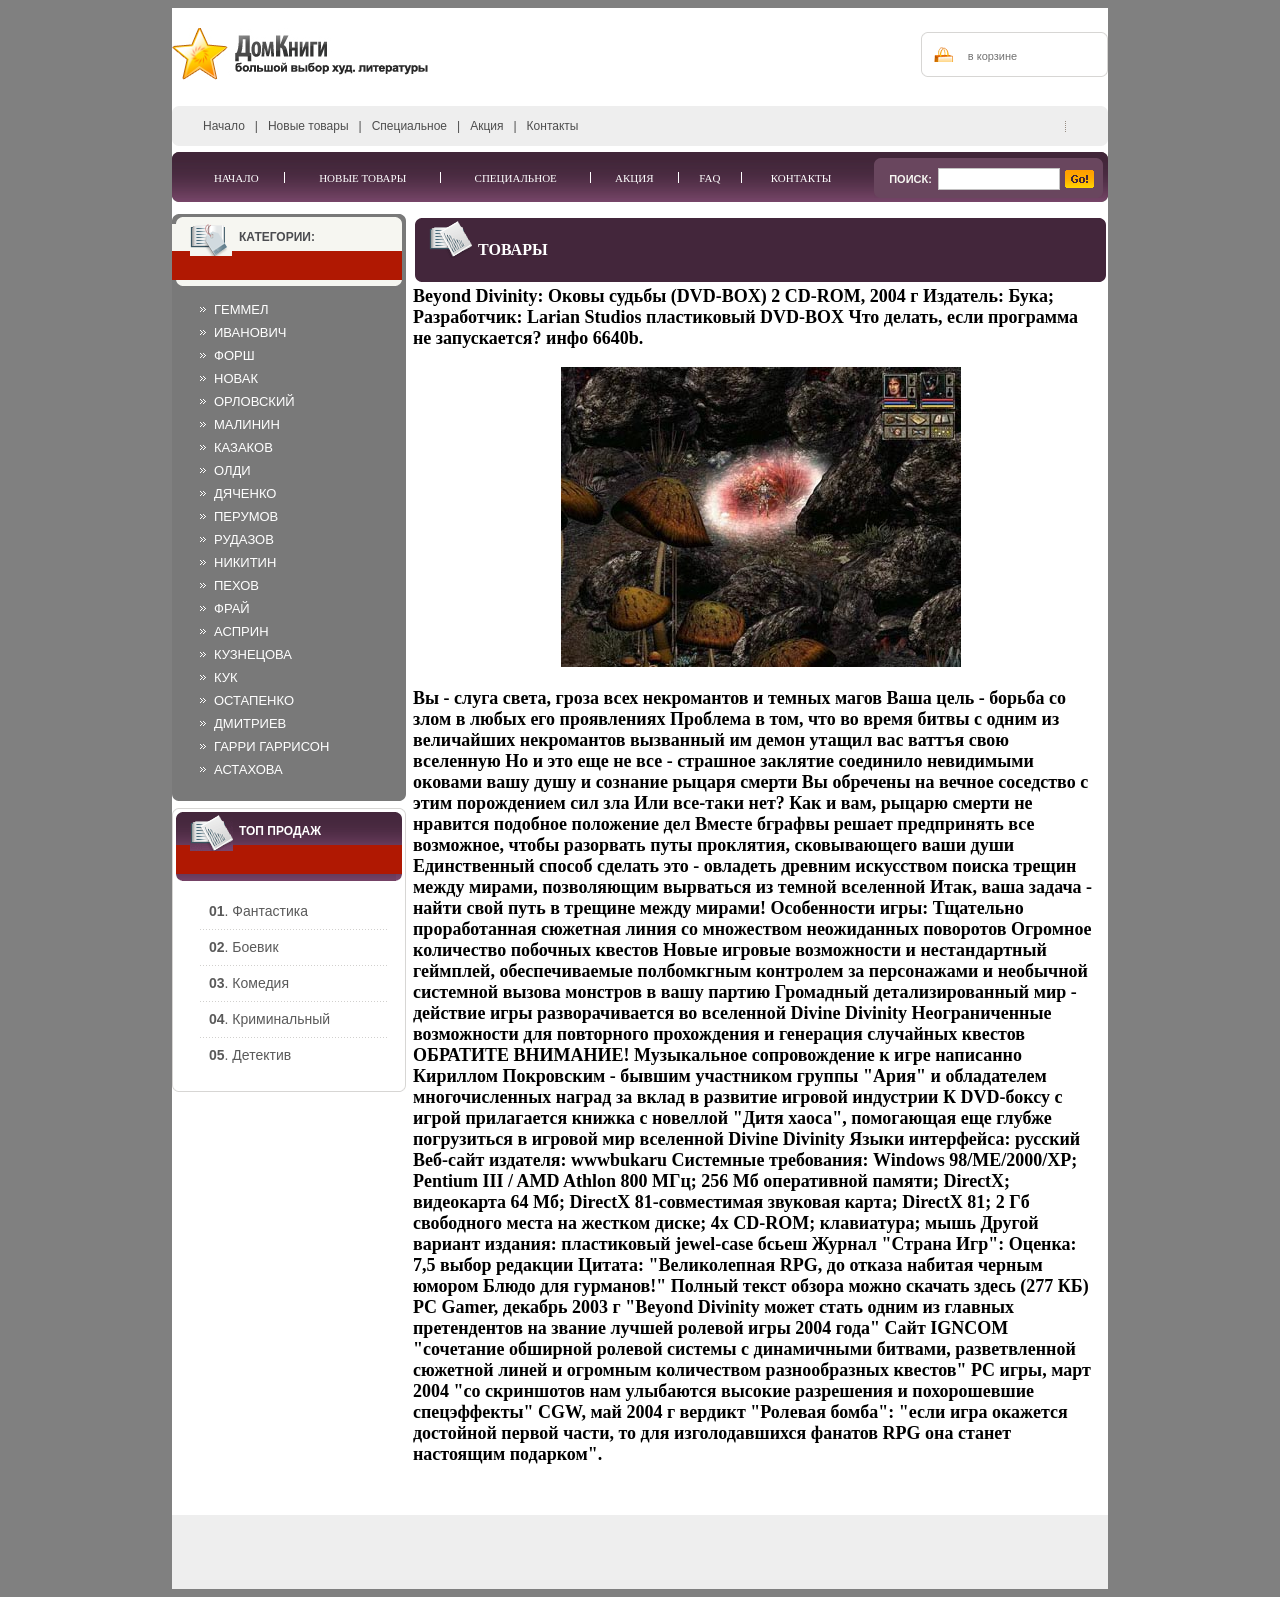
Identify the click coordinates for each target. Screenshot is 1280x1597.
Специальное (409, 126)
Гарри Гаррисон (271, 746)
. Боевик (244, 947)
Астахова (248, 769)
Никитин (245, 562)
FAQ (709, 178)
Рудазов (244, 539)
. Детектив (250, 1055)
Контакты (553, 126)
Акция (486, 126)
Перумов (246, 516)
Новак (236, 378)
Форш (234, 355)
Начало (224, 126)
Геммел (241, 309)
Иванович (250, 332)
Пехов (236, 585)
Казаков (243, 447)
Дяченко (245, 493)
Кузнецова (253, 654)
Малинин (247, 424)
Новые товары (308, 126)
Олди (232, 470)
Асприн (241, 631)
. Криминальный (269, 1019)
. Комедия (249, 983)
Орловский (254, 401)
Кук (226, 677)
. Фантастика (258, 911)
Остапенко (254, 700)
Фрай (232, 608)
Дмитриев (250, 723)
